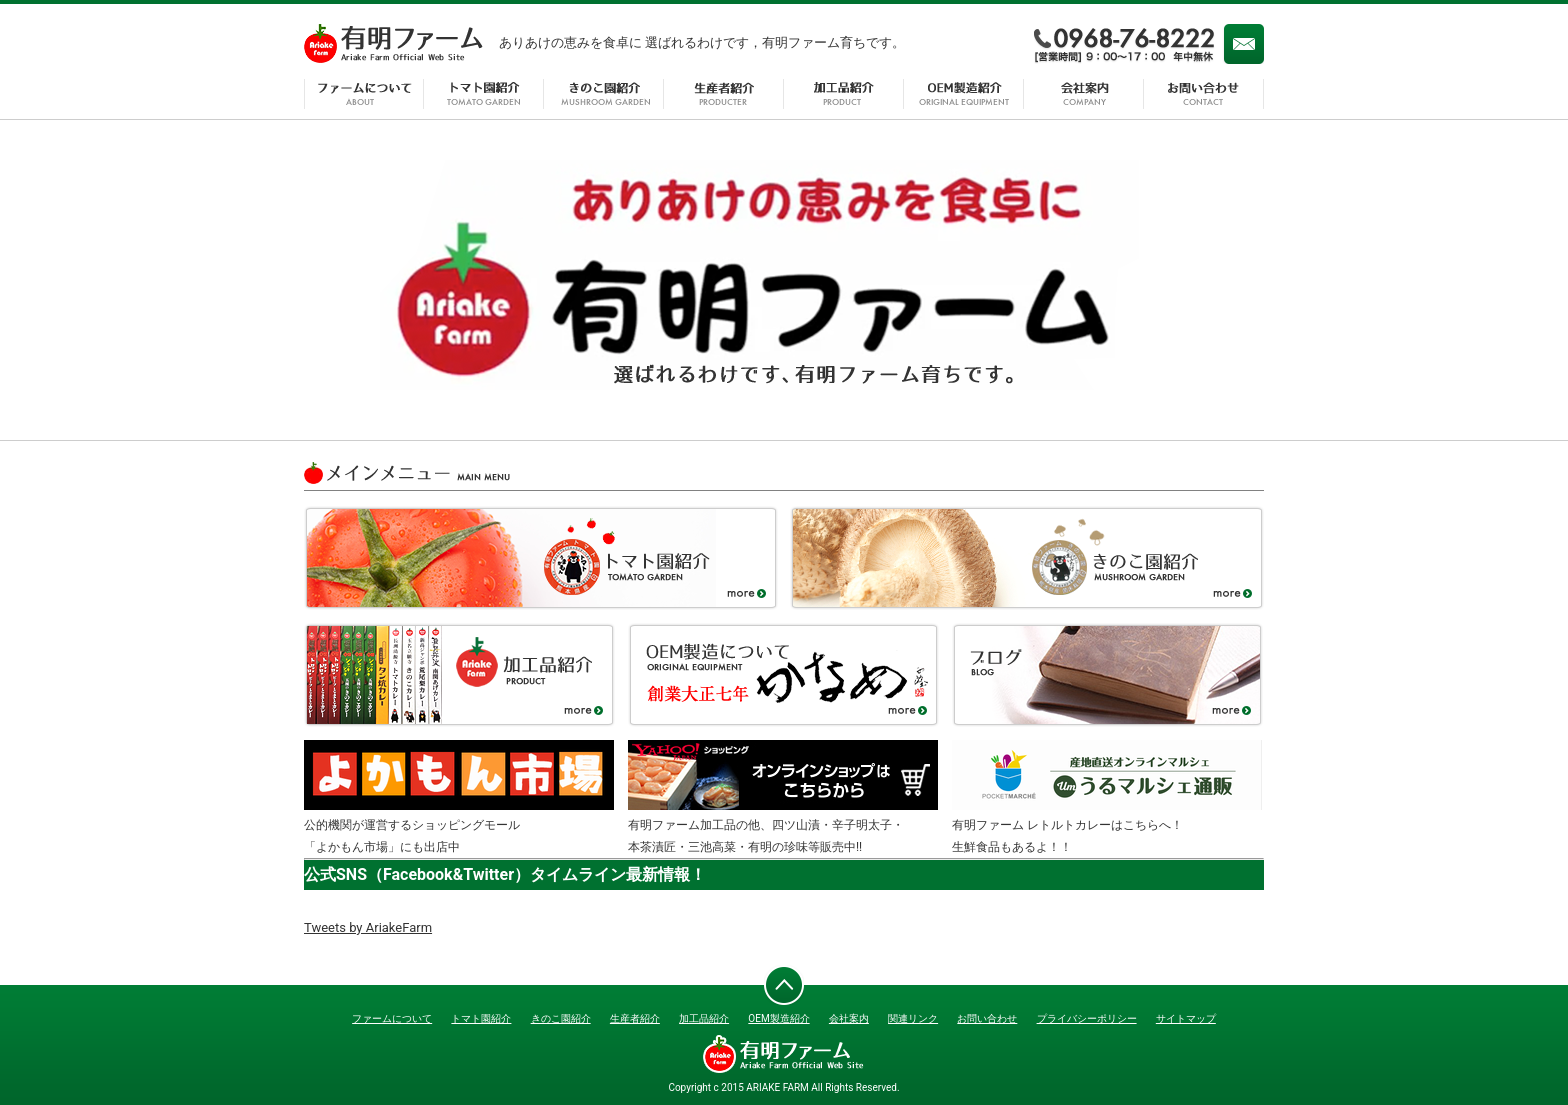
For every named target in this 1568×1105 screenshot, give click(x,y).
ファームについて (364, 94)
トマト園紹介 (484, 94)
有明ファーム (394, 44)
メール (1244, 44)
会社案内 (1084, 94)
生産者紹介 (724, 94)
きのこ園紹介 (604, 94)
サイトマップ (1186, 1018)
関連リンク (913, 1018)
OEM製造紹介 (964, 94)
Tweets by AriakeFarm (368, 927)
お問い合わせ (1204, 94)
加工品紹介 (844, 94)
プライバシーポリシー (1087, 1018)
